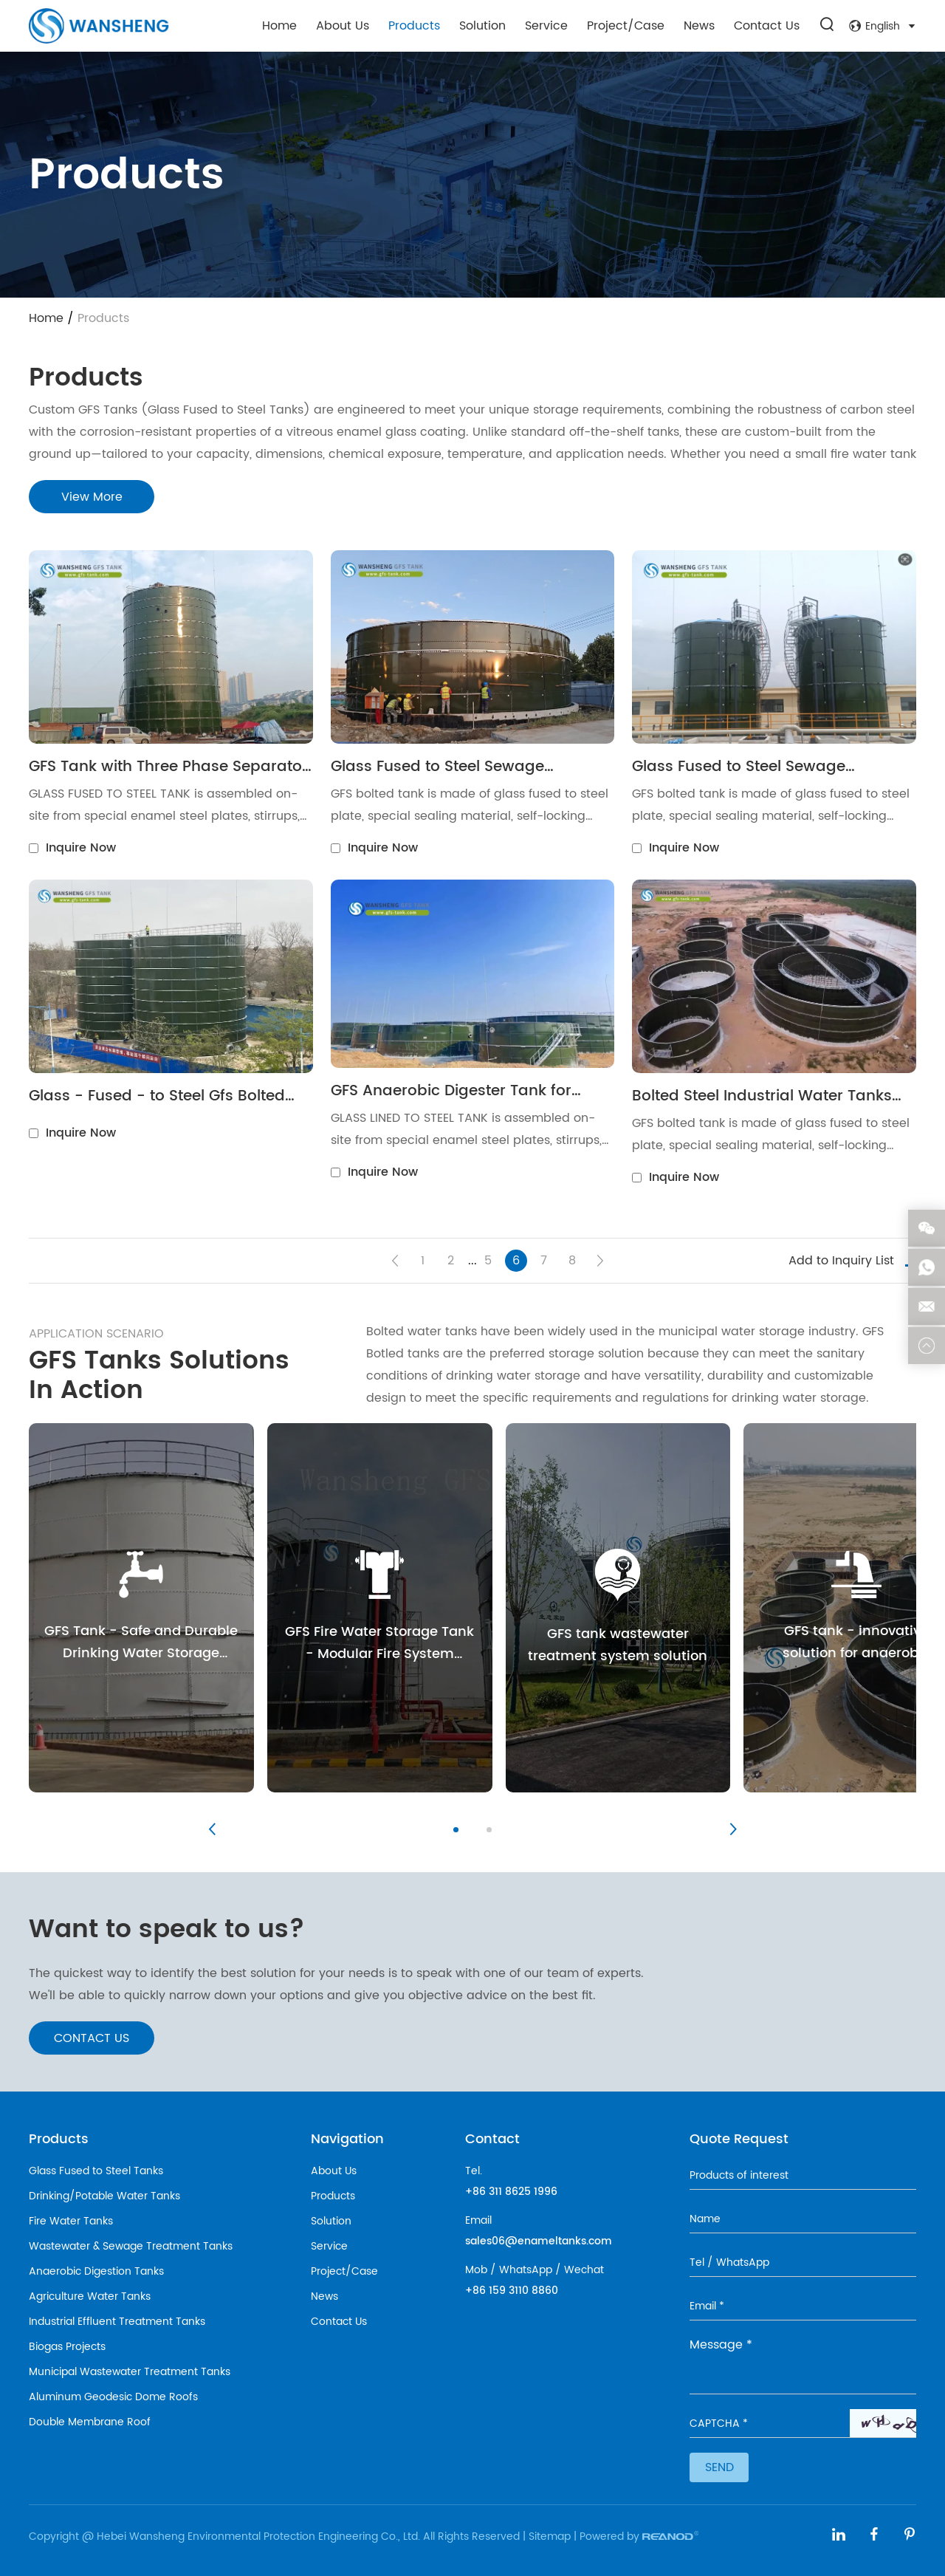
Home (279, 25)
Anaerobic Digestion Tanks (96, 2271)
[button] (212, 1829)
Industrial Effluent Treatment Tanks (117, 2321)
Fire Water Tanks (71, 2221)
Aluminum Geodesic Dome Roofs (113, 2396)
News (699, 25)
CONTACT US (91, 2038)
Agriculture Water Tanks (90, 2296)
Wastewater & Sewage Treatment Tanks (131, 2246)
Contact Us (767, 25)
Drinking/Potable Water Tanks (104, 2196)
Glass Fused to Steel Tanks (96, 2170)
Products (414, 25)
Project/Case (625, 25)
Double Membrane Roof (90, 2422)
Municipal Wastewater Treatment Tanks (129, 2371)
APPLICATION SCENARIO (96, 1333)
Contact (492, 2139)
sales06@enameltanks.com (538, 2241)
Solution (482, 25)
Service (546, 25)
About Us (342, 25)
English (882, 26)
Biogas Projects (67, 2346)
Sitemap (550, 2536)
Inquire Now (81, 847)
